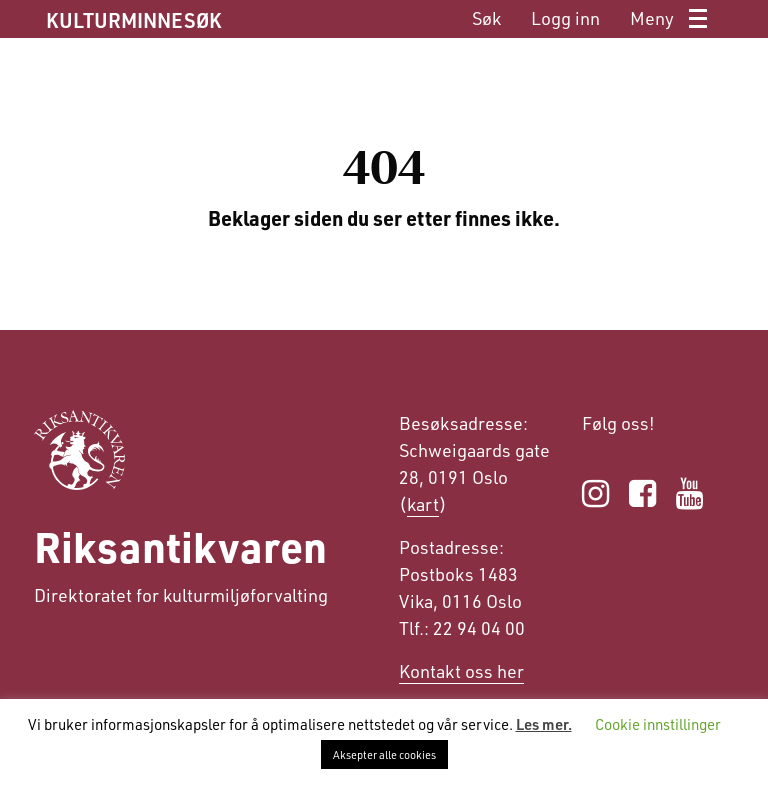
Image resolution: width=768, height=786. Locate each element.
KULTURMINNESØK (133, 20)
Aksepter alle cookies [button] (384, 754)
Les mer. (544, 724)
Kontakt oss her (461, 671)
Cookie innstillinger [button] (658, 724)
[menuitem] (486, 18)
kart (423, 504)
